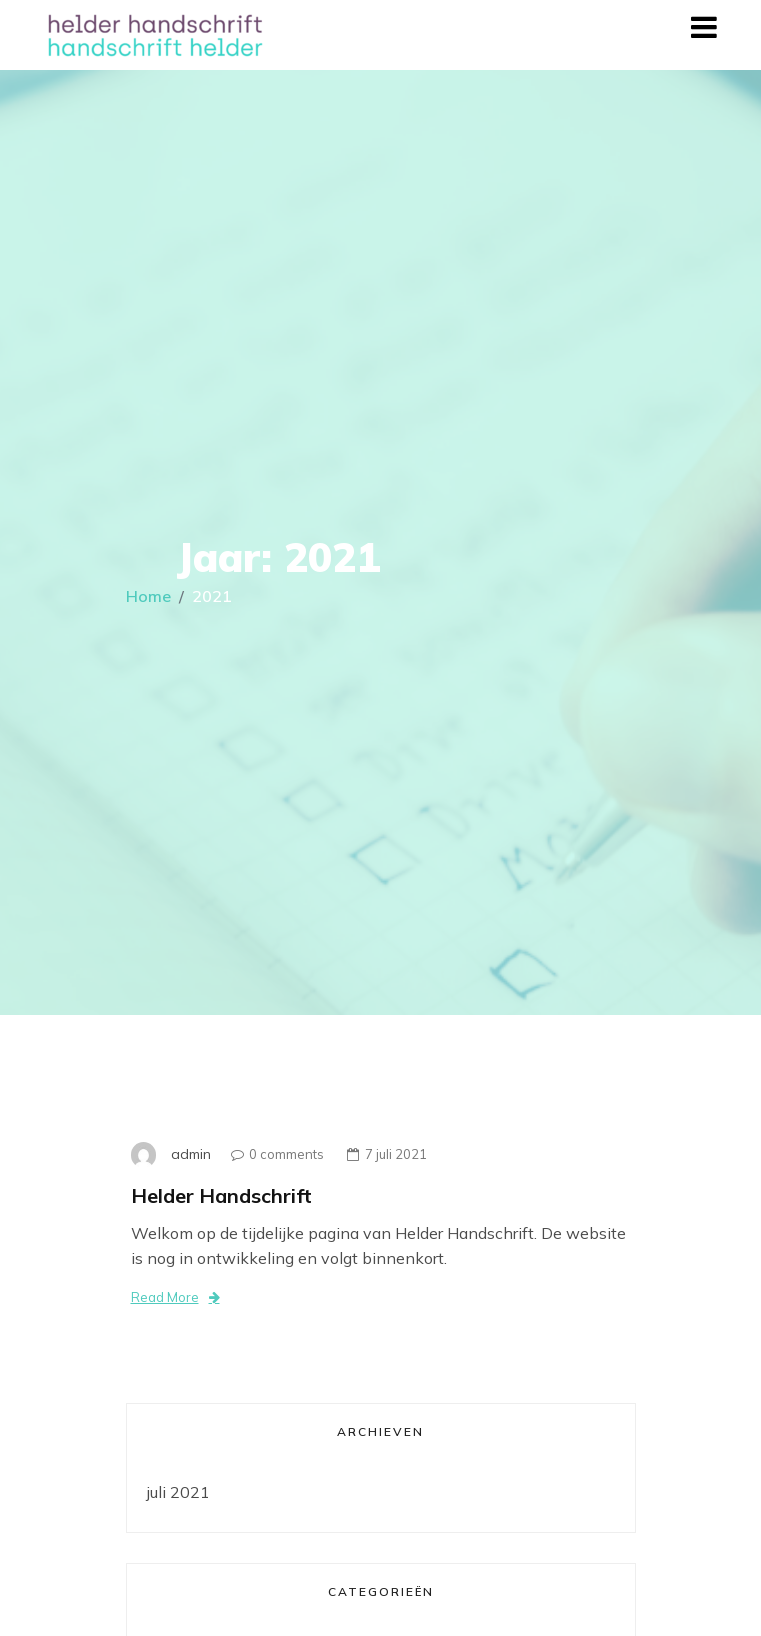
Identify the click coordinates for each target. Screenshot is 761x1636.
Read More (175, 1297)
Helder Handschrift (221, 1195)
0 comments (272, 1154)
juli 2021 (178, 1492)
